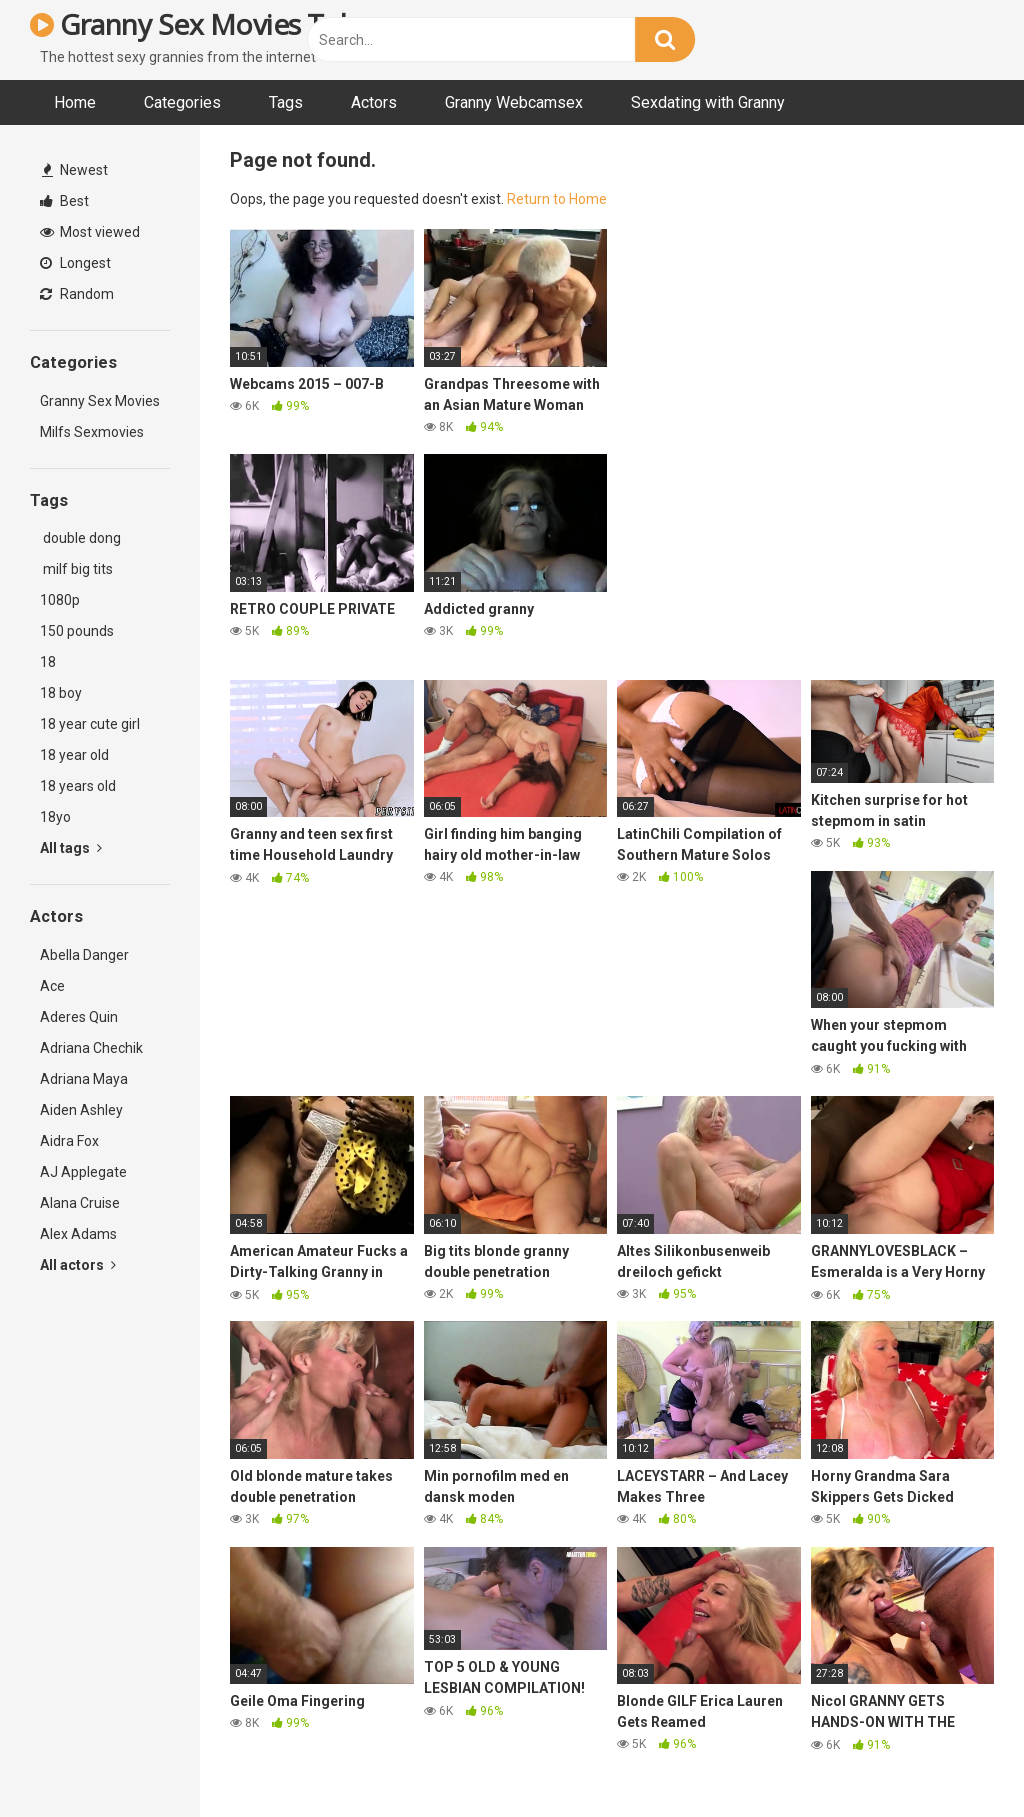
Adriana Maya (84, 1079)
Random (77, 294)
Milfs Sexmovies (92, 432)
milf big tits (76, 569)
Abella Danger (84, 955)
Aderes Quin (79, 1017)
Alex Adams (78, 1234)
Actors (374, 102)
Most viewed (90, 232)
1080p (60, 600)
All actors (78, 1265)
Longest (75, 263)
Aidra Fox (69, 1141)
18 (48, 662)
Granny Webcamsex (514, 102)
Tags (286, 102)
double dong (80, 538)
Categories (182, 102)
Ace (52, 986)
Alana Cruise (80, 1203)
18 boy (61, 693)
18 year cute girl (90, 724)
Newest (75, 170)
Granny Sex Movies (100, 401)
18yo (55, 817)
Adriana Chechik (91, 1048)
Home (75, 102)
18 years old (78, 786)
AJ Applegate (83, 1172)
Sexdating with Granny (708, 102)
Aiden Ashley (81, 1110)
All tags (71, 848)
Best (64, 201)
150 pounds (77, 631)
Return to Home (557, 199)
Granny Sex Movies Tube (201, 24)
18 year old (74, 755)
